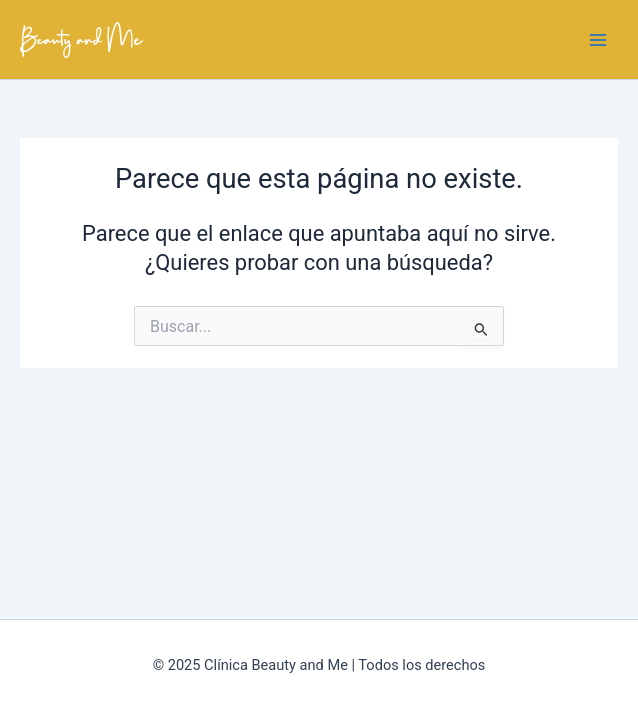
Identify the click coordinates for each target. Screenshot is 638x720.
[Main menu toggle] (598, 39)
